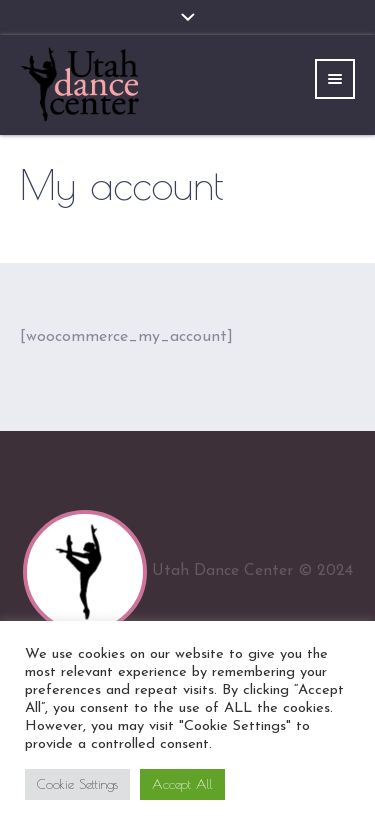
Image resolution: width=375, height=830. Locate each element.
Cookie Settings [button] (77, 784)
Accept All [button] (182, 784)
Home (141, 224)
